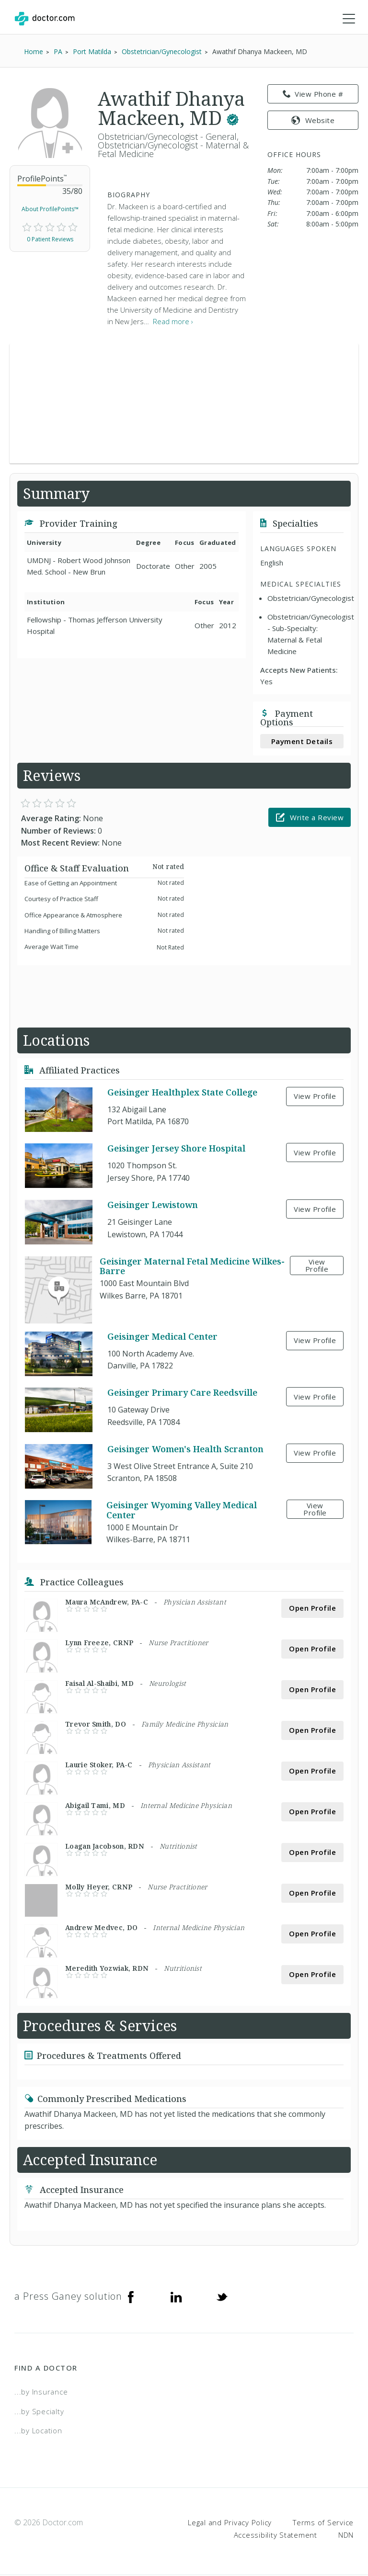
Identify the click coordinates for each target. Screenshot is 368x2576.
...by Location (38, 2431)
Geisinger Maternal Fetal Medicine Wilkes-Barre (192, 1266)
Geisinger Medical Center (162, 1337)
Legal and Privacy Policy (230, 2523)
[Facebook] (131, 2297)
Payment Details (302, 741)
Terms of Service (323, 2523)
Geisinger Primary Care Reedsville (182, 1393)
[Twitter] (222, 2297)
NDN (346, 2535)
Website (312, 120)
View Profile (315, 1097)
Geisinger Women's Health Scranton (185, 1449)
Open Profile (312, 1609)
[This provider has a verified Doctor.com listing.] (233, 118)
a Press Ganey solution (68, 2297)
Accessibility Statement (275, 2535)
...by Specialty (39, 2412)
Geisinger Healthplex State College (182, 1093)
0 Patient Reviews (50, 240)
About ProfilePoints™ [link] (50, 210)
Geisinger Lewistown (152, 1205)
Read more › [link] (173, 322)
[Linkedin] (176, 2297)
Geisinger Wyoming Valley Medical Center (181, 1510)
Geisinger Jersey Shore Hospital (176, 1149)
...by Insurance (41, 2392)
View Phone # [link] (313, 94)
